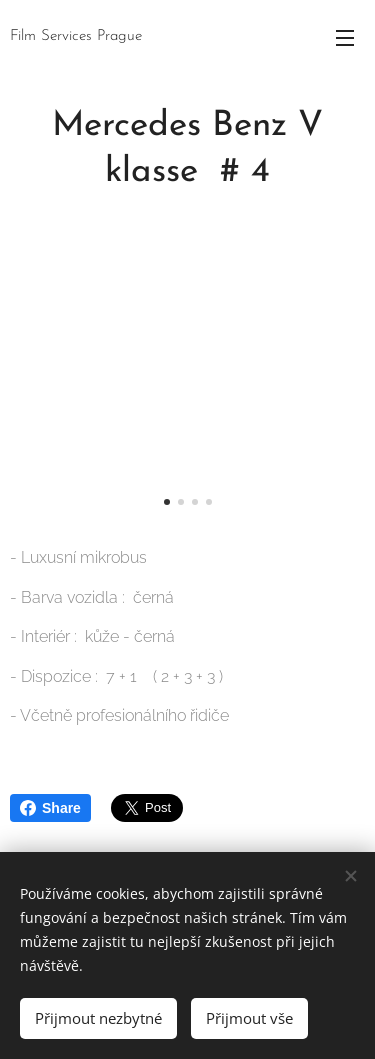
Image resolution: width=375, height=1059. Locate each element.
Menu (345, 38)
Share (50, 808)
